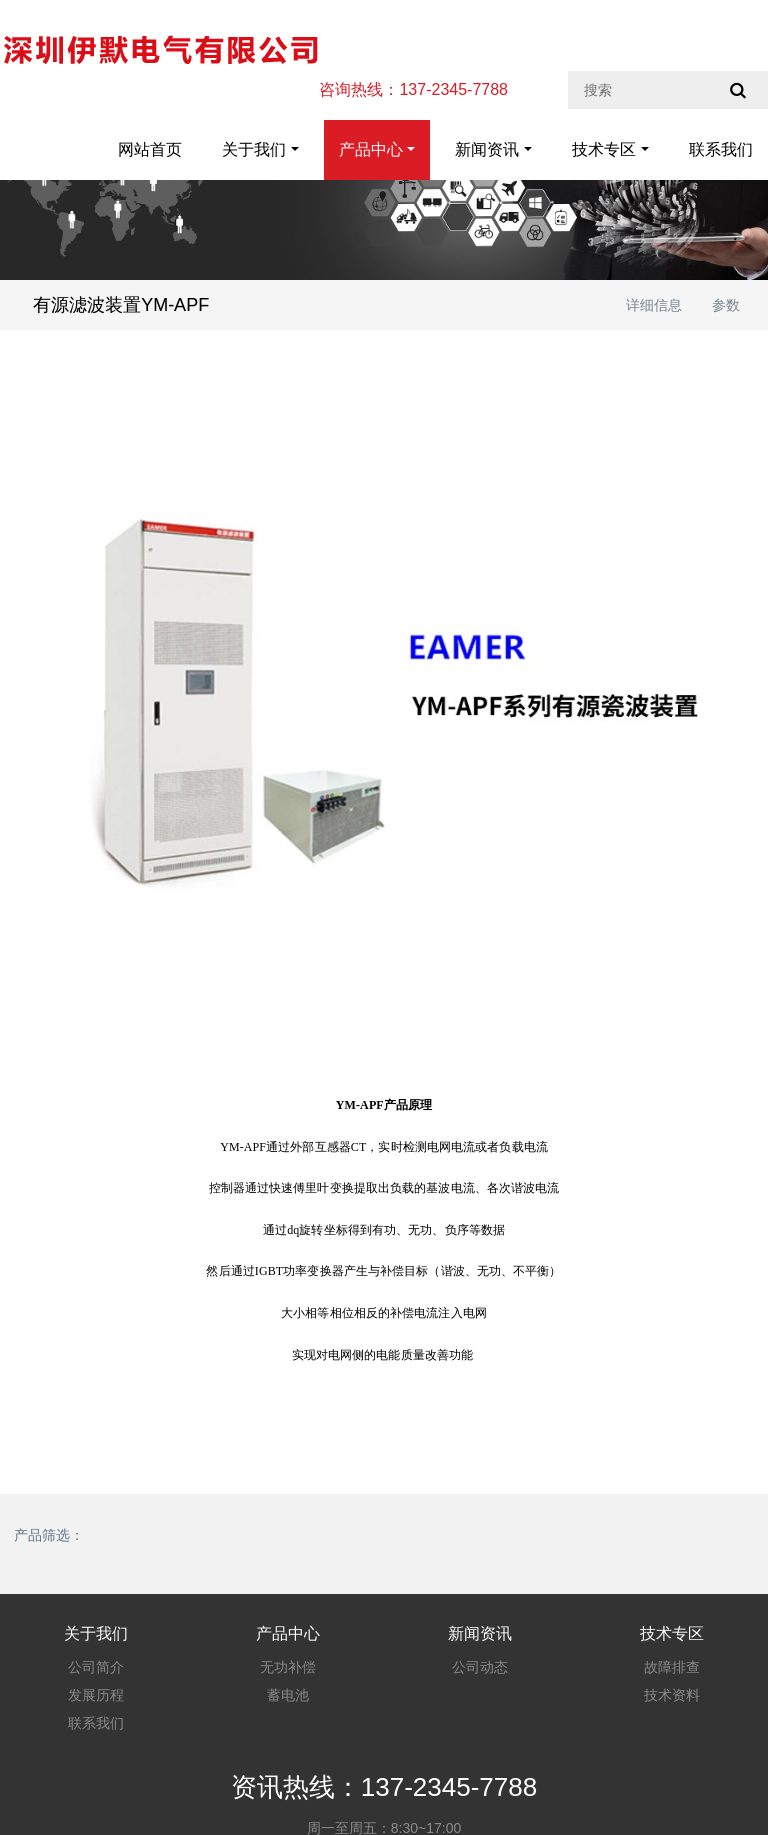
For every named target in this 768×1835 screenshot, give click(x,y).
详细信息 (654, 305)
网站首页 (150, 149)
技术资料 (672, 1695)
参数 (726, 305)
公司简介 (96, 1667)
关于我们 (254, 149)
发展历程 (96, 1695)
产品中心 (371, 149)
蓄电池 (288, 1695)
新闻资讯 (487, 149)
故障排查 (672, 1667)
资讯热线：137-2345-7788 (384, 1787)
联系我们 (721, 149)
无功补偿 (288, 1667)
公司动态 (480, 1667)
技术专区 (604, 149)
